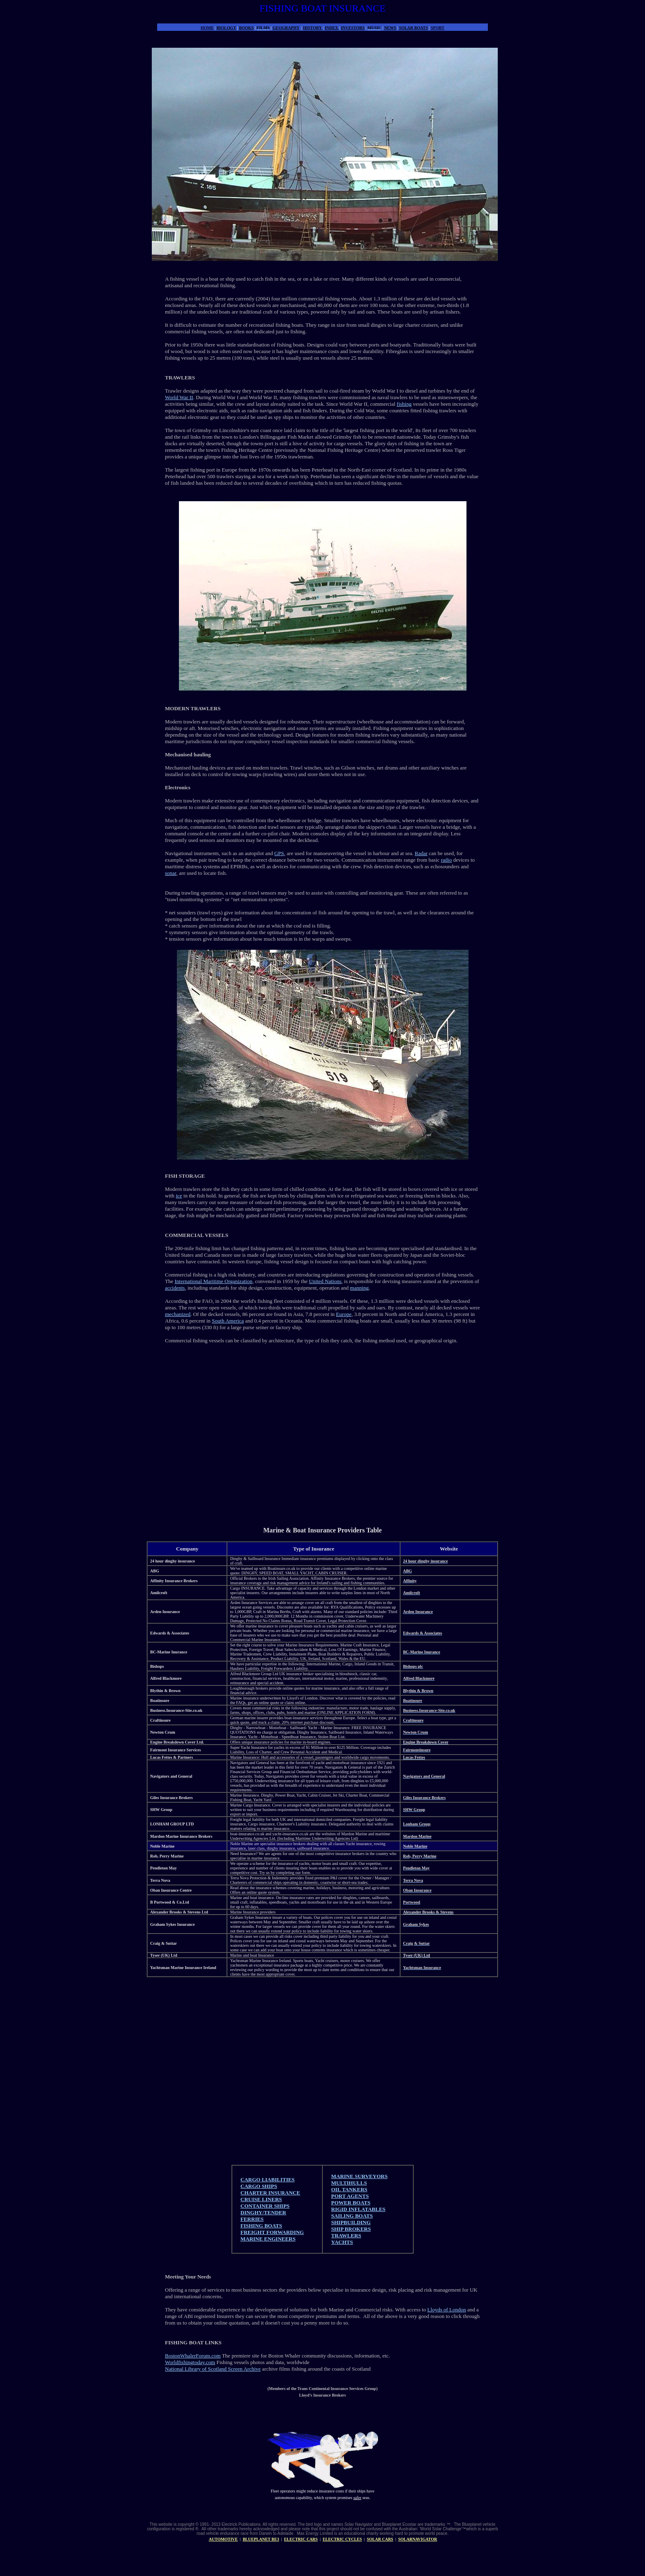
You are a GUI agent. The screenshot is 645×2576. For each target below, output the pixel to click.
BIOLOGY (226, 28)
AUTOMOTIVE (223, 2539)
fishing (404, 404)
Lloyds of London (446, 2309)
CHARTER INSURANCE (270, 2193)
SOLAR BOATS (413, 28)
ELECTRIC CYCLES (342, 2539)
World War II (179, 397)
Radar (421, 853)
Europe (344, 1314)
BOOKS (246, 28)
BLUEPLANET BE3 (261, 2539)
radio (446, 860)
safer (357, 2497)
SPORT (437, 28)
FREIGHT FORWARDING (272, 2232)
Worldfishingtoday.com (190, 2362)
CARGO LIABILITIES (268, 2179)
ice (179, 1196)
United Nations (325, 1281)
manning (359, 1288)
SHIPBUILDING (351, 2222)
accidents (175, 1288)
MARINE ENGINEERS (268, 2239)
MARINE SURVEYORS (359, 2176)
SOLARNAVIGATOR (417, 2539)
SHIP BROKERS (351, 2229)
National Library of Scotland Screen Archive (213, 2369)
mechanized (177, 1314)
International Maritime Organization (213, 1281)
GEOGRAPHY (286, 28)
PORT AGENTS (350, 2196)
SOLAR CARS (380, 2539)
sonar (170, 873)
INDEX (332, 28)
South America (228, 1321)
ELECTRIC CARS (301, 2539)
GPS (279, 853)
